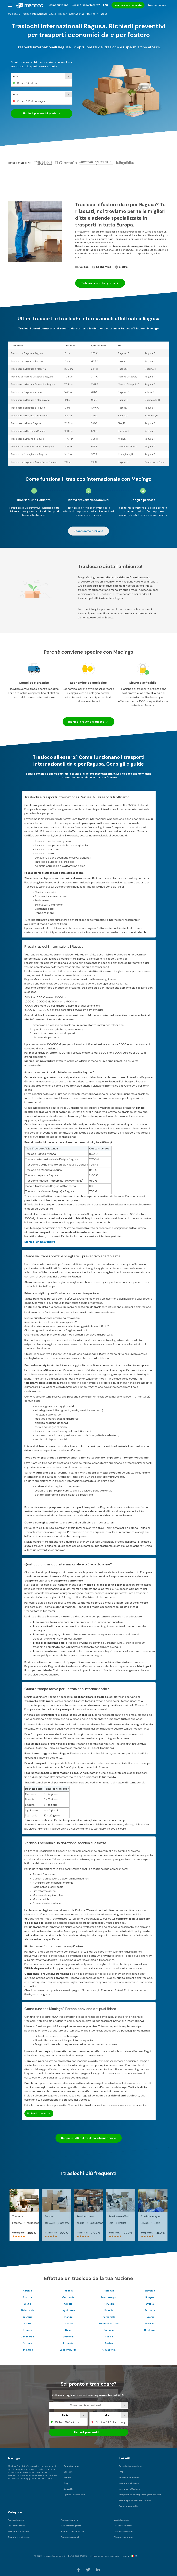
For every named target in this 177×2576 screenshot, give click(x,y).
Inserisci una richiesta (128, 5)
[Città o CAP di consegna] (41, 101)
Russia (109, 2336)
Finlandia (27, 2349)
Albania (27, 2290)
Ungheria (149, 2330)
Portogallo (109, 2316)
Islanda (68, 2323)
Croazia (27, 2330)
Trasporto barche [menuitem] (123, 2525)
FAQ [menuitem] (105, 5)
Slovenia (150, 2290)
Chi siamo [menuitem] (69, 2471)
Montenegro (109, 2297)
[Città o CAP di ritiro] (41, 83)
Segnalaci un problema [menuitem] (130, 2466)
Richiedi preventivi (41, 113)
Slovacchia (108, 2349)
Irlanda (68, 2316)
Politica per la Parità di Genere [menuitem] (135, 2500)
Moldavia (109, 2290)
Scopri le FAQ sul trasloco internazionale (88, 2138)
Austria (27, 2297)
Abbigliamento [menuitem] (121, 2520)
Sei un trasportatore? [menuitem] (86, 5)
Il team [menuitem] (67, 2477)
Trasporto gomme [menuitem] (123, 2537)
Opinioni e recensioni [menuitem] (74, 2494)
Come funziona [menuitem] (58, 5)
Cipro (27, 2323)
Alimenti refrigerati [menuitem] (71, 2525)
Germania (68, 2297)
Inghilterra (68, 2310)
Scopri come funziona (88, 531)
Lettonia (68, 2336)
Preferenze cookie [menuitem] (128, 2506)
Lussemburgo (68, 2349)
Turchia (149, 2316)
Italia (68, 2330)
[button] (10, 5)
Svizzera (150, 2310)
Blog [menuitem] (66, 2483)
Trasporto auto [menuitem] (16, 2520)
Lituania (68, 2343)
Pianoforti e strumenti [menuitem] (19, 2537)
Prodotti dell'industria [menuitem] (72, 2531)
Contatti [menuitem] (68, 2489)
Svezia (150, 2303)
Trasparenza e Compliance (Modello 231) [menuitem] (140, 2494)
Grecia (68, 2303)
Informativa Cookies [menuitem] (129, 2489)
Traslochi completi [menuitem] (123, 2531)
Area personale (156, 5)
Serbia (109, 2343)
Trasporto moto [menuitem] (69, 2520)
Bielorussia (27, 2310)
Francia (68, 2290)
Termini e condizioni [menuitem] (129, 2477)
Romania (109, 2330)
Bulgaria (27, 2316)
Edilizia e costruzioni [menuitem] (18, 2531)
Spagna (149, 2297)
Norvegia (109, 2303)
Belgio (27, 2303)
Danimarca (27, 2336)
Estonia (27, 2343)
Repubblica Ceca (109, 2323)
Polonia (108, 2310)
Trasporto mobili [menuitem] (16, 2525)
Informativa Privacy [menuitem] (129, 2483)
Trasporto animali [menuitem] (70, 2537)
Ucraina (149, 2323)
